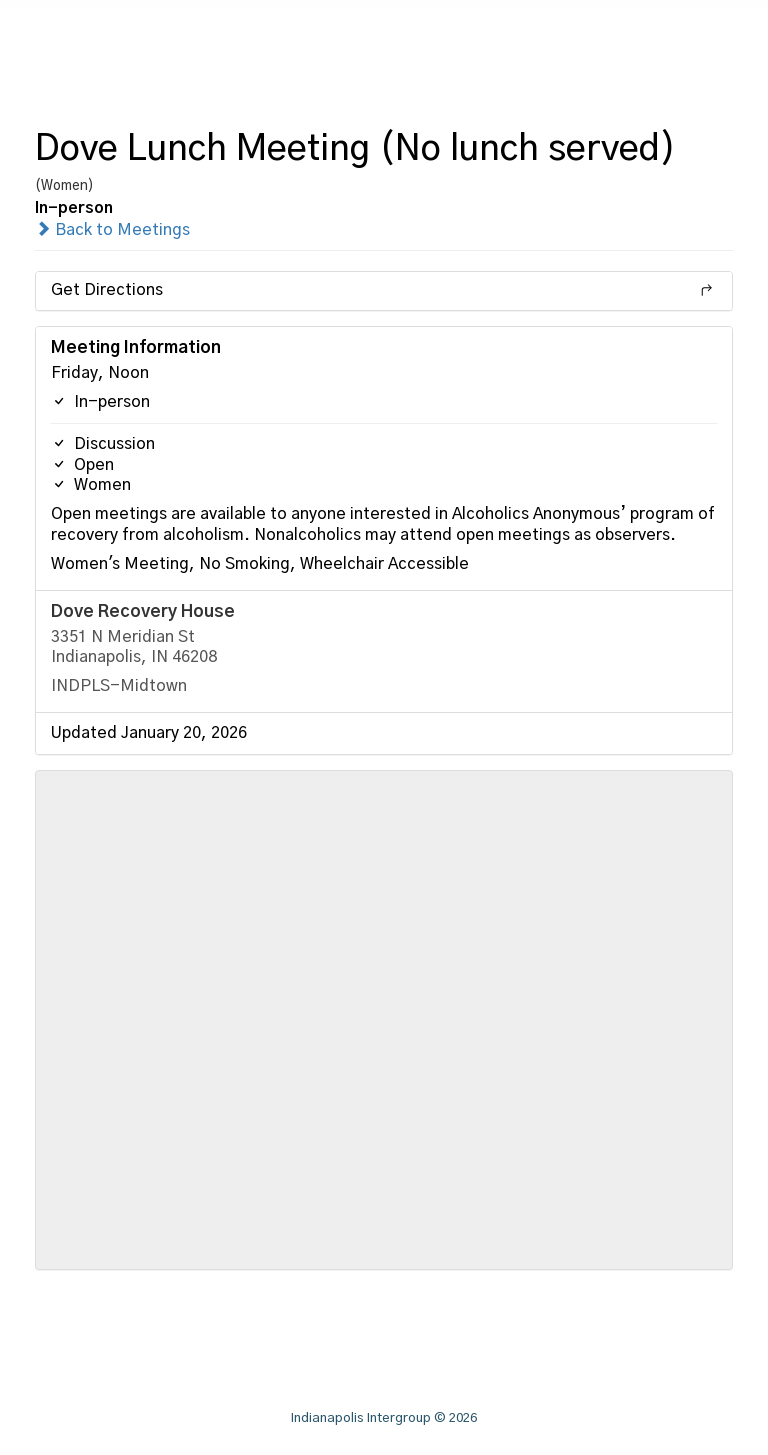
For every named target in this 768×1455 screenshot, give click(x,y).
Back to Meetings (112, 230)
